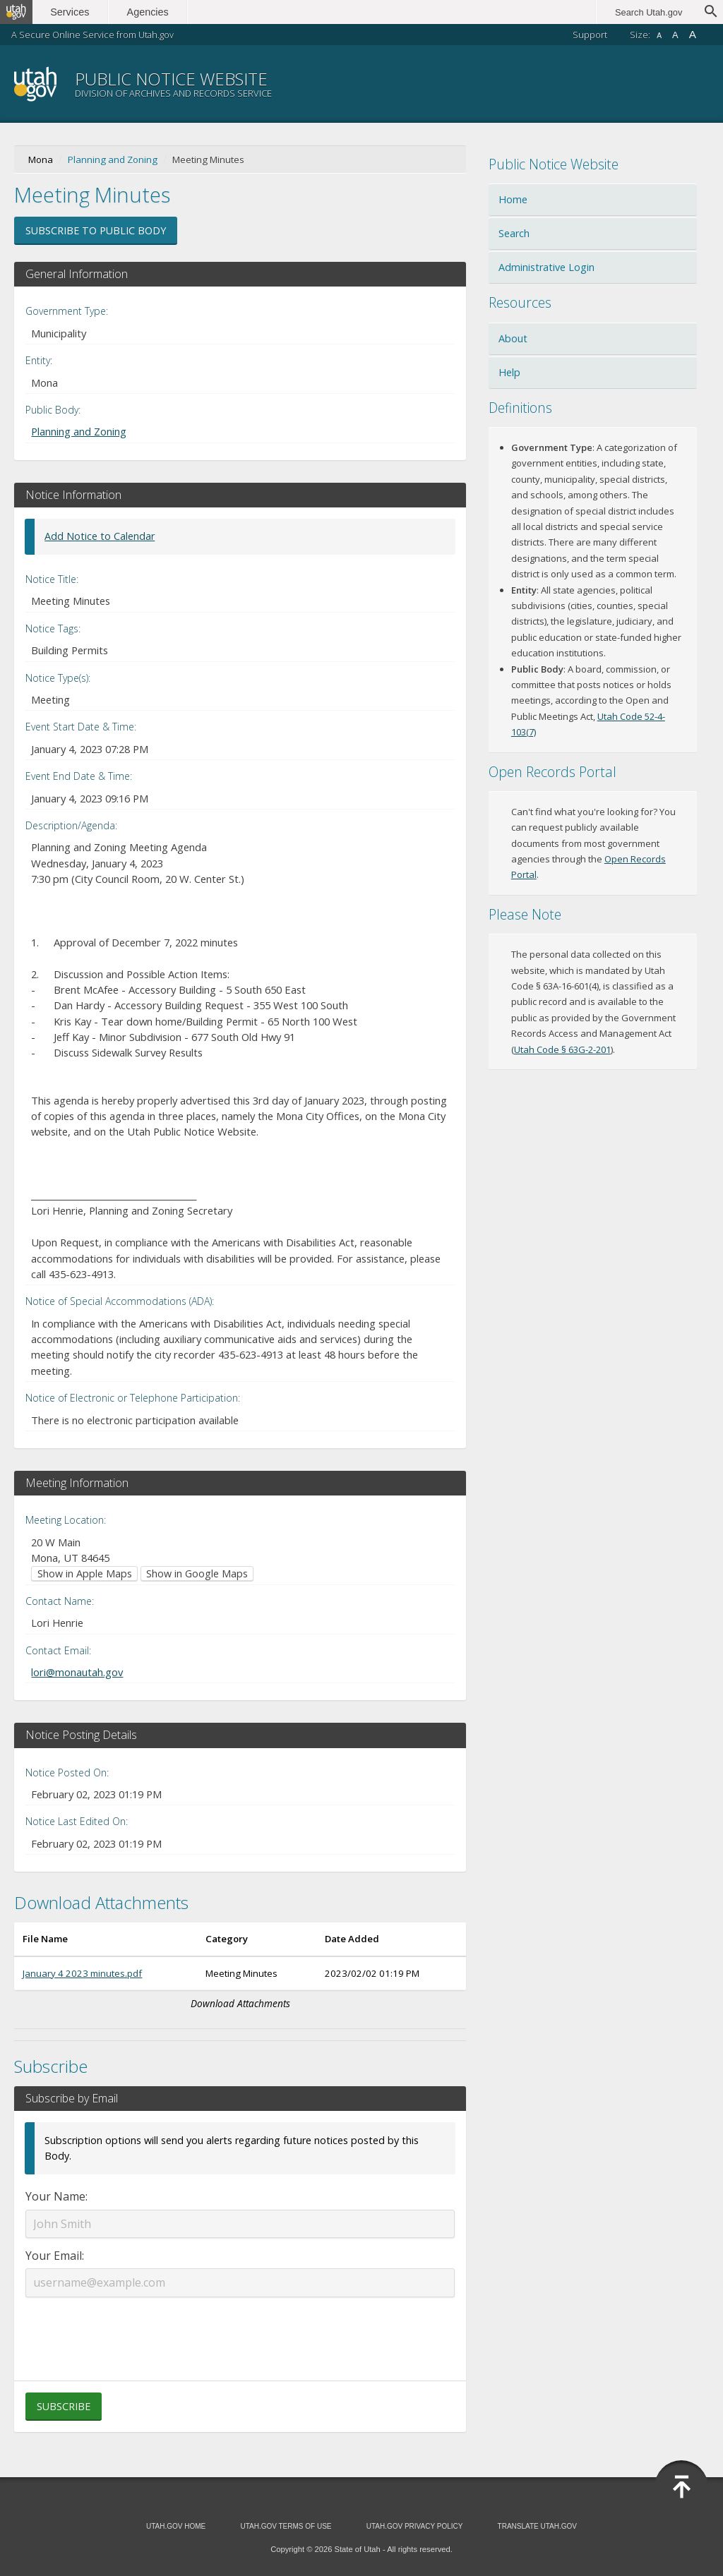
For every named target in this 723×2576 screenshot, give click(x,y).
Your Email (53, 2255)
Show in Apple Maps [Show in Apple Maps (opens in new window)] (84, 1573)
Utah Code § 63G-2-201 (562, 1049)
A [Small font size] (659, 36)
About (512, 338)
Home (512, 199)
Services (75, 12)
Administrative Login (546, 267)
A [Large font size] (692, 34)
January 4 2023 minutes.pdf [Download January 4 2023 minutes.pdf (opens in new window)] (82, 1973)
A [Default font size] (675, 35)
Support (590, 34)
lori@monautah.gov (77, 1672)
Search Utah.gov (648, 12)
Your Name (55, 2196)
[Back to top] (681, 2487)
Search (514, 233)
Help (509, 372)
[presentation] (240, 2330)
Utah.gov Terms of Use (285, 2526)
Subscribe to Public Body (95, 230)
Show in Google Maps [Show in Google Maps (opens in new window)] (197, 1573)
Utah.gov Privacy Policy (414, 2526)
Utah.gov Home (175, 2526)
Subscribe (63, 2406)
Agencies (153, 12)
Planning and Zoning (112, 159)
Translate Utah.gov (537, 2526)
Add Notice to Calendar (99, 536)
